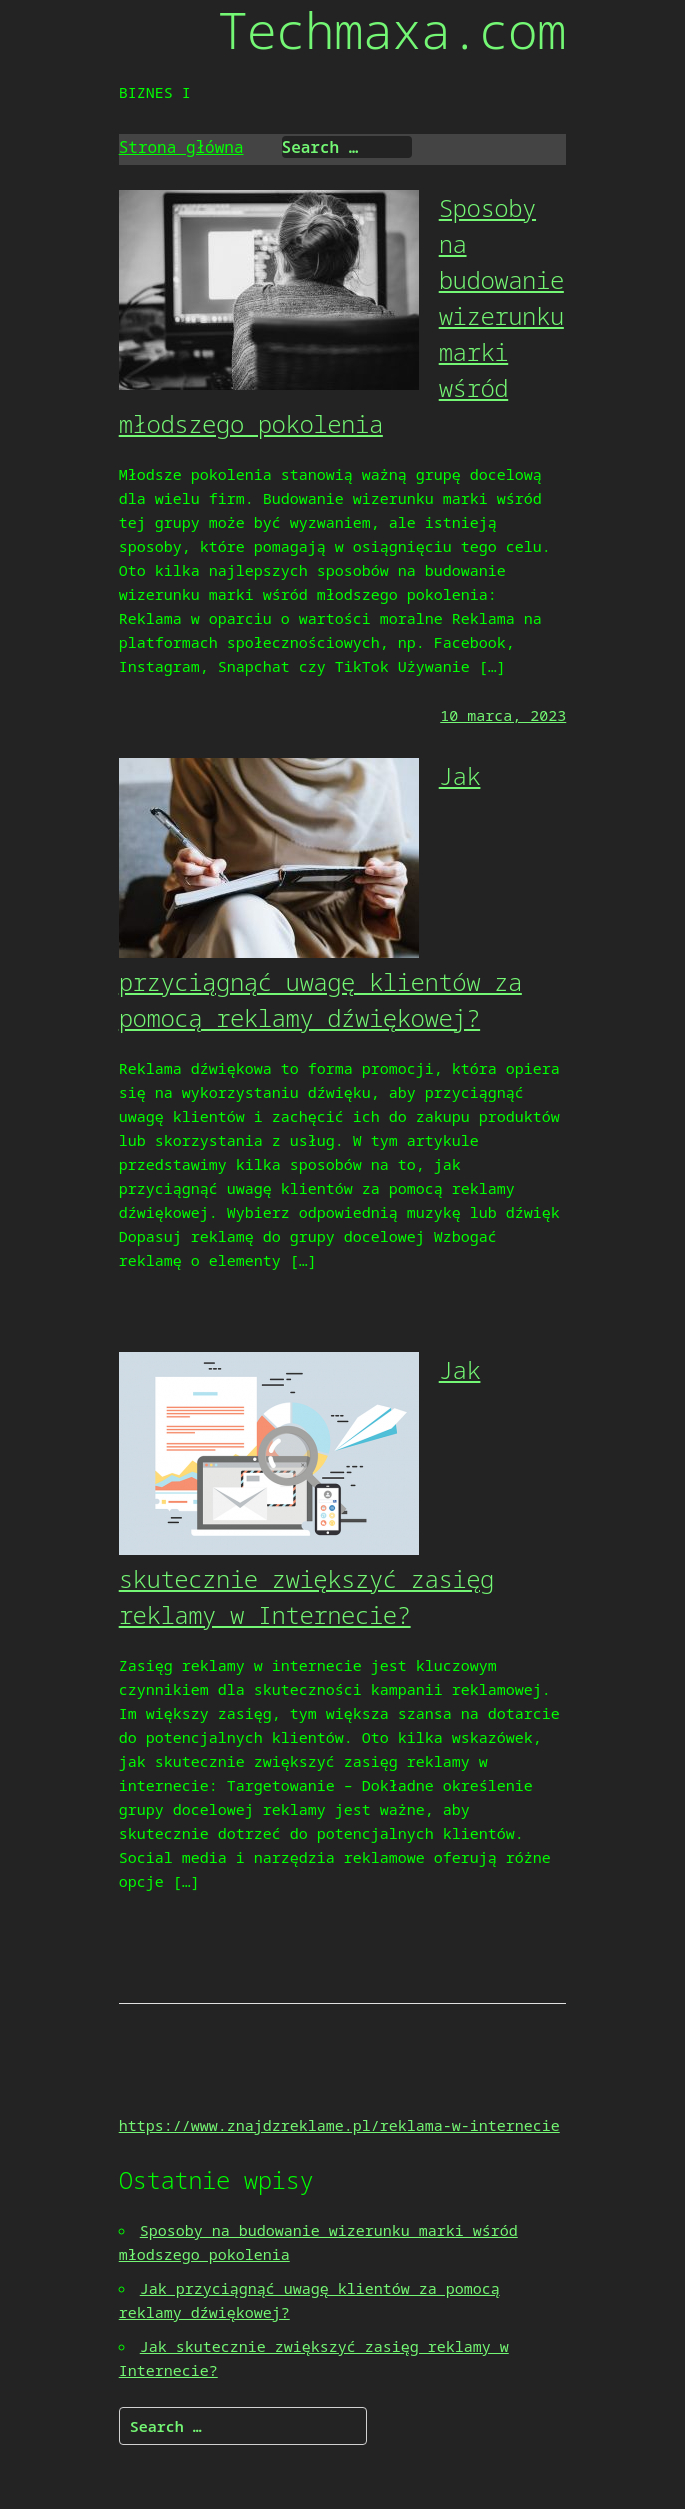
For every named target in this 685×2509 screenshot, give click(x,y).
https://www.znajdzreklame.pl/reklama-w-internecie (339, 2125)
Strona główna (181, 147)
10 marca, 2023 (503, 715)
